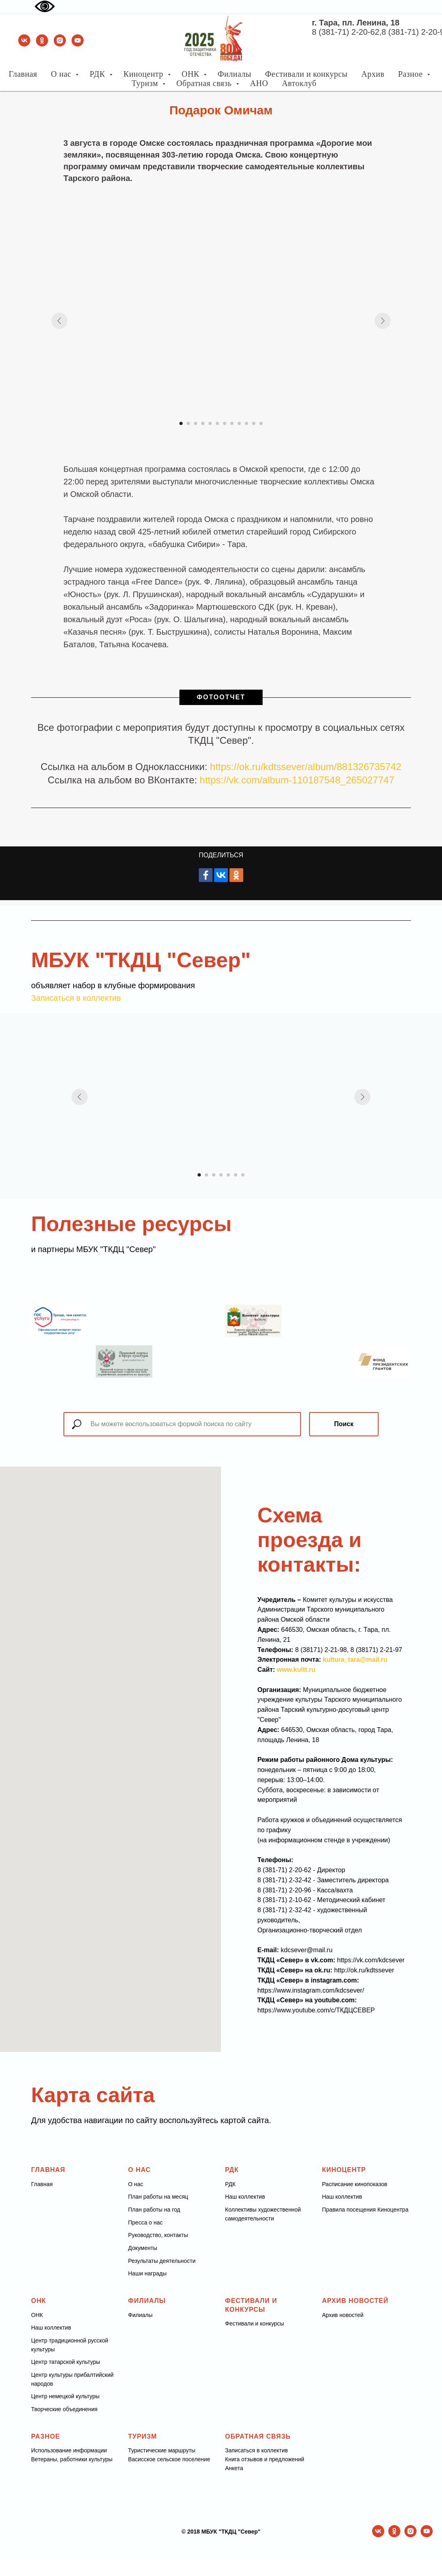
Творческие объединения (64, 2409)
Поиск (344, 1424)
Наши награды (147, 2273)
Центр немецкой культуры (65, 2396)
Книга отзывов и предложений (264, 2459)
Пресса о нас (145, 2222)
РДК (98, 73)
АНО (259, 83)
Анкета (234, 2468)
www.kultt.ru (296, 1669)
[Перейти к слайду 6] (217, 423)
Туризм (146, 83)
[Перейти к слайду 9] (239, 423)
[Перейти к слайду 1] (181, 423)
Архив (372, 73)
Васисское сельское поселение (169, 2459)
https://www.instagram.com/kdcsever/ (310, 1990)
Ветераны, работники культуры (71, 2459)
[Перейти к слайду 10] (246, 423)
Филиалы (234, 73)
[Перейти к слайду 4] (202, 423)
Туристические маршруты (162, 2450)
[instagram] (60, 40)
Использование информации (69, 2450)
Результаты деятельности (162, 2261)
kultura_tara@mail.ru (355, 1659)
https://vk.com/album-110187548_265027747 (297, 779)
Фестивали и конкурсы (306, 73)
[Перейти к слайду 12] (261, 423)
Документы (142, 2248)
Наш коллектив (245, 2196)
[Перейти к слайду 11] (253, 423)
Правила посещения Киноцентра (365, 2209)
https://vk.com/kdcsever (370, 1960)
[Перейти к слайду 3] (195, 423)
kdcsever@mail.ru (307, 1950)
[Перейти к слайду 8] (232, 423)
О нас (62, 73)
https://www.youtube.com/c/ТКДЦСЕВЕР (316, 2010)
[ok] (42, 40)
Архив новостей (343, 2315)
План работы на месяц (158, 2196)
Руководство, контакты (158, 2235)
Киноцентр (145, 73)
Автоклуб (299, 83)
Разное (411, 73)
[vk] (24, 40)
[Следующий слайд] (383, 321)
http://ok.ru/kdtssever (364, 1970)
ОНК (192, 73)
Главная (22, 73)
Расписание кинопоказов (354, 2184)
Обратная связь (205, 83)
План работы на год (154, 2209)
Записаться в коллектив (76, 997)
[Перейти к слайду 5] (210, 423)
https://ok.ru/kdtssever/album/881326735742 (306, 766)
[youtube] (78, 40)
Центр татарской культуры (65, 2362)
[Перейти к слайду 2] (188, 423)
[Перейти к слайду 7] (224, 423)
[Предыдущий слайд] (59, 321)
